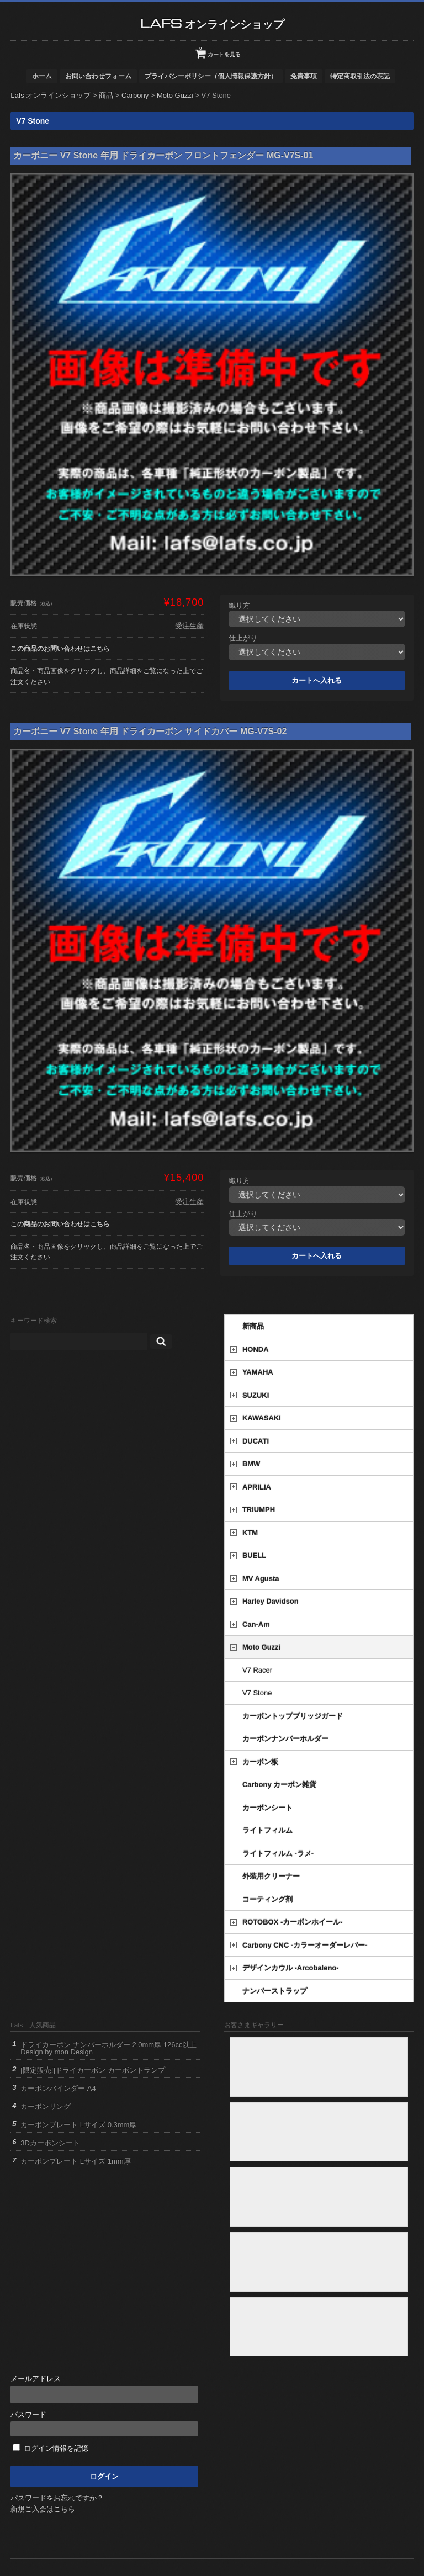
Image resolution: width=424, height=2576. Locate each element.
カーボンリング (45, 2106)
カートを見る (220, 50)
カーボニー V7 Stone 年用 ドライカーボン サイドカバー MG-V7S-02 (150, 731)
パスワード (104, 2423)
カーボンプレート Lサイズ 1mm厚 (75, 2161)
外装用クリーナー (271, 1876)
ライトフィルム (267, 1830)
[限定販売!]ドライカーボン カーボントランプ (92, 2070)
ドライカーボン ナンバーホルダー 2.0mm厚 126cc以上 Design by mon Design (108, 2048)
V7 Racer (257, 1670)
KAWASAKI (261, 1418)
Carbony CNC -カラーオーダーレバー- (305, 1945)
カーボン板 (260, 1762)
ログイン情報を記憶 (50, 2448)
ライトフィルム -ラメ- (278, 1853)
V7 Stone (257, 1693)
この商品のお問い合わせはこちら (60, 648)
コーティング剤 (267, 1899)
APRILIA (256, 1487)
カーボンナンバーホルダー (285, 1739)
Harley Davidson (270, 1601)
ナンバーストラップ (274, 1991)
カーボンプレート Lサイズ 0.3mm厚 (78, 2125)
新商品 (253, 1326)
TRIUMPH (258, 1510)
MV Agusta (260, 1579)
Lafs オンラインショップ (212, 23)
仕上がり (243, 638)
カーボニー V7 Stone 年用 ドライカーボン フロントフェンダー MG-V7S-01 (163, 155)
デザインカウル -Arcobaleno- (290, 1968)
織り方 (239, 605)
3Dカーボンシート (50, 2143)
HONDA (255, 1349)
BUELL (254, 1555)
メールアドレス (104, 2388)
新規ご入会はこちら (42, 2509)
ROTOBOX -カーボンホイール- (292, 1922)
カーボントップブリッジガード (292, 1716)
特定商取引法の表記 (360, 75)
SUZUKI (255, 1395)
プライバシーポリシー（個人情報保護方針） (211, 75)
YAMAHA (257, 1372)
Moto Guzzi (261, 1647)
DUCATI (255, 1441)
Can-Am (256, 1624)
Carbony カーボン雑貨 (279, 1784)
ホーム (42, 75)
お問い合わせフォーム (98, 75)
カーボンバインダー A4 (58, 2088)
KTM (250, 1533)
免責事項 (303, 75)
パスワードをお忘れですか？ (57, 2498)
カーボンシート (267, 1808)
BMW (251, 1464)
